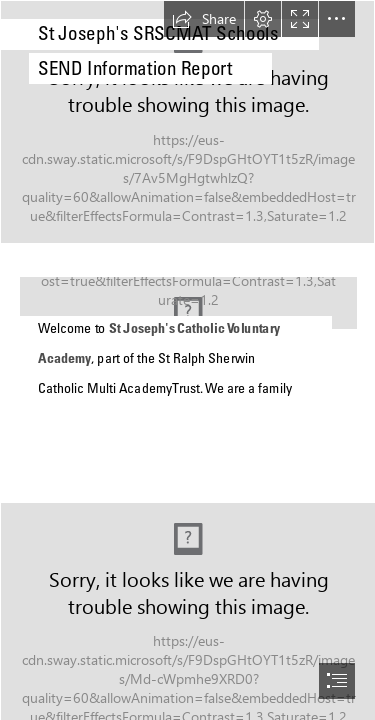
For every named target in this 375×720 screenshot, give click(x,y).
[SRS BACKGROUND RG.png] (187, 122)
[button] (204, 19)
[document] (187, 360)
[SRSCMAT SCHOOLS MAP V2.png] (187, 371)
